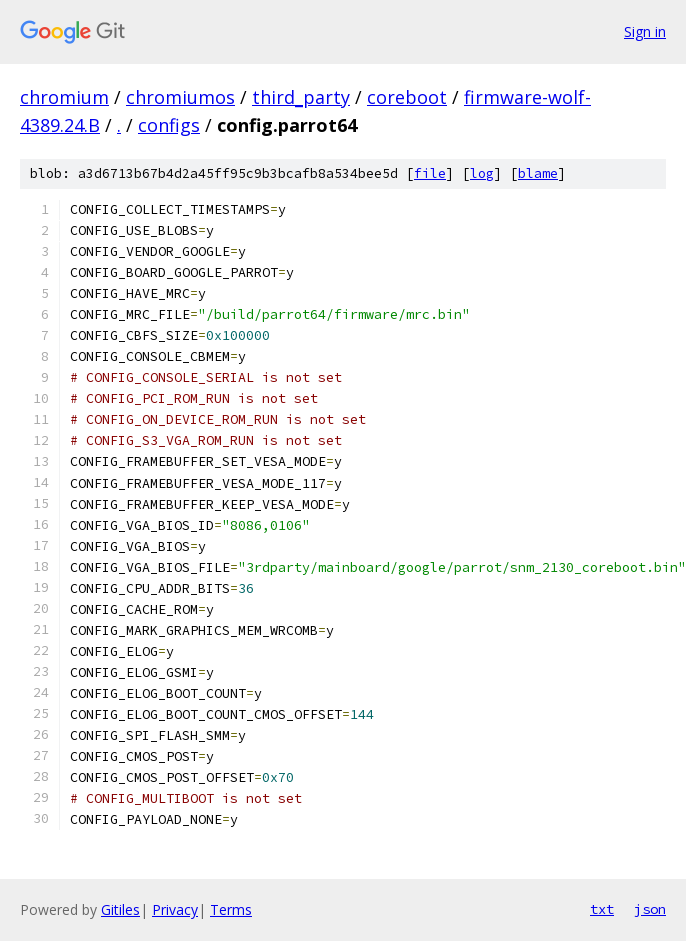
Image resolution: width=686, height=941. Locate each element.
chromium (64, 97)
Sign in (645, 31)
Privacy (175, 909)
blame (538, 173)
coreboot (407, 97)
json (650, 909)
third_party (301, 97)
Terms (231, 909)
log (482, 173)
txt (602, 909)
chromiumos (180, 97)
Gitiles (120, 909)
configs (169, 125)
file (430, 173)
